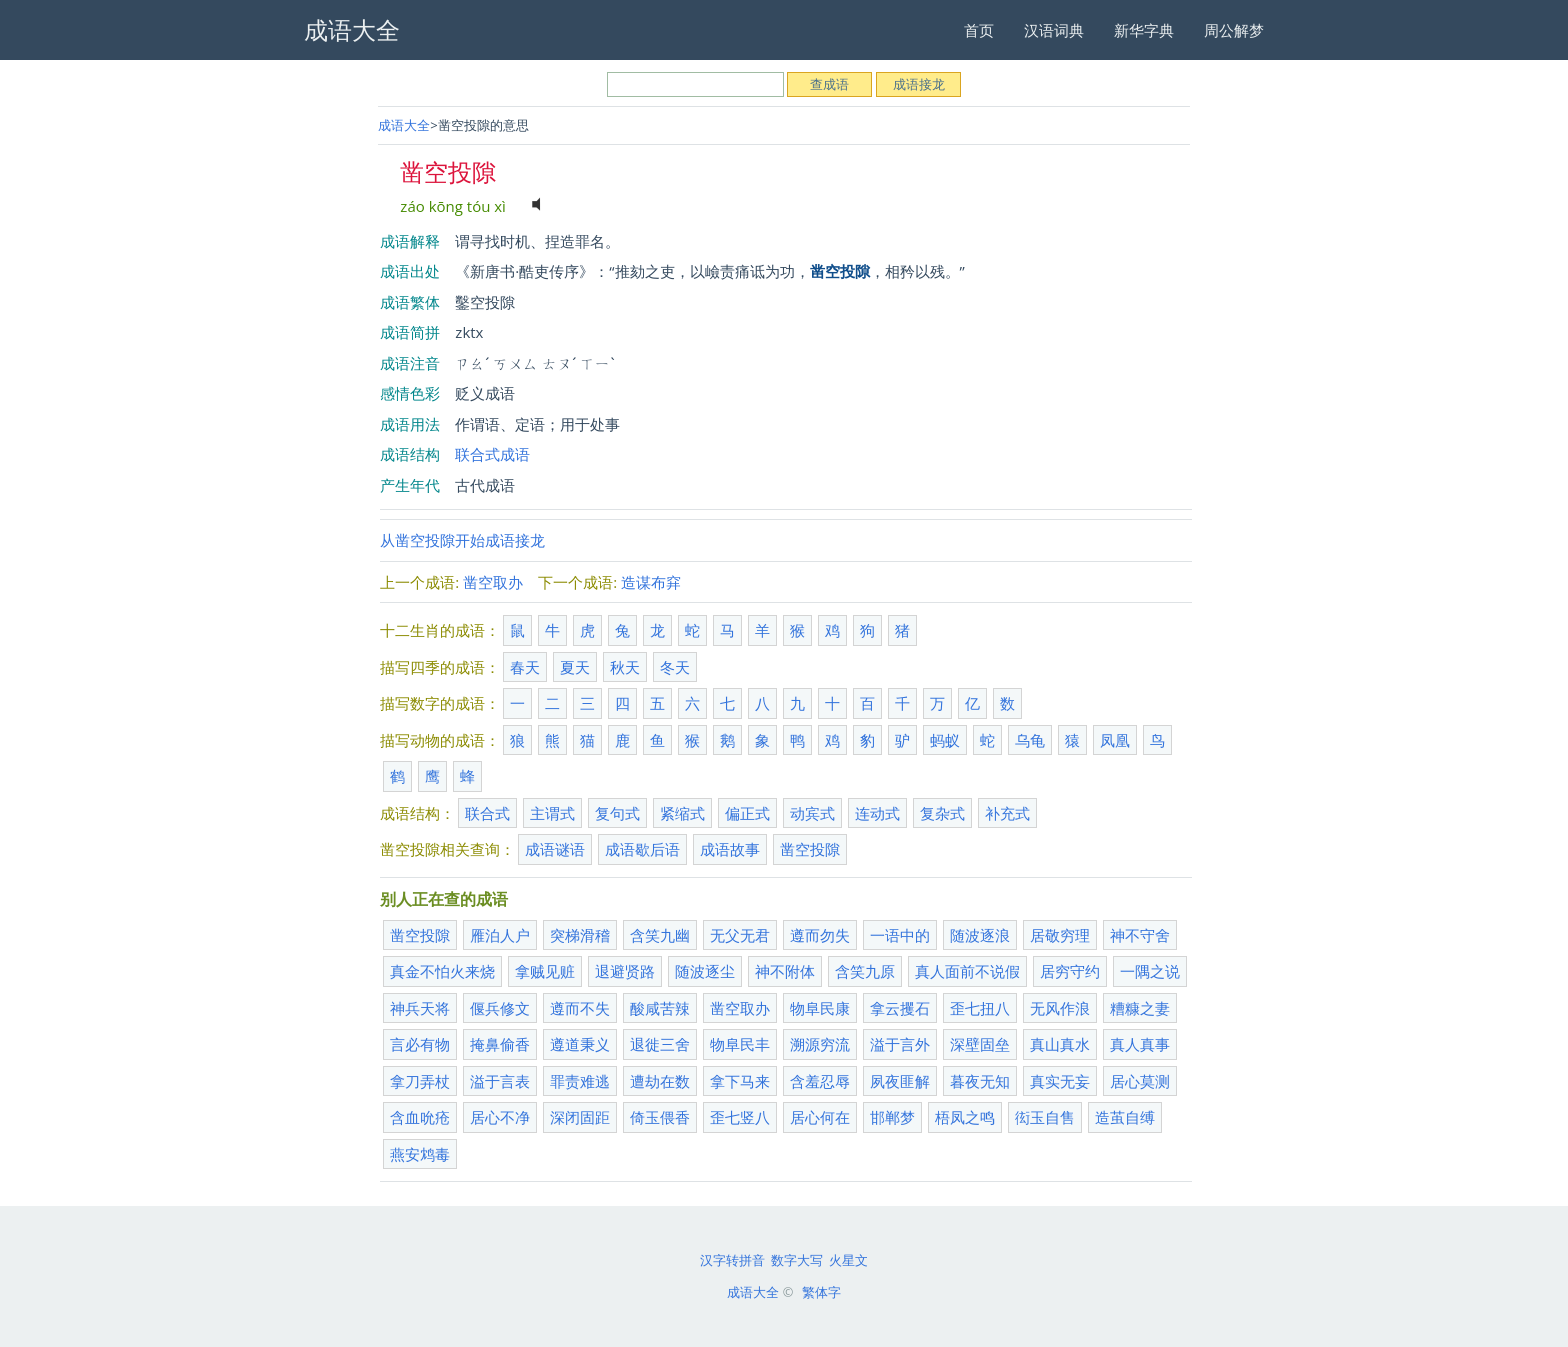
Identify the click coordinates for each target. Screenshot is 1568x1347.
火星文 (848, 1260)
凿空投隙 (810, 849)
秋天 (625, 667)
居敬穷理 (1060, 935)
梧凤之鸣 (965, 1117)
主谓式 (552, 813)
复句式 (617, 813)
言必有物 (420, 1044)
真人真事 (1140, 1044)
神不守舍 (1140, 935)
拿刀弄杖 (420, 1081)
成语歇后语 (642, 849)
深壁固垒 (980, 1044)
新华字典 (1144, 30)
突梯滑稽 (580, 935)
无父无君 (740, 935)
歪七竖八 (740, 1117)
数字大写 (797, 1260)
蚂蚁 (945, 740)
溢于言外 (900, 1044)
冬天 (675, 667)
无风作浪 (1060, 1008)
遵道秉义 (580, 1044)
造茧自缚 (1125, 1117)
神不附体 (785, 971)
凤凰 (1115, 740)
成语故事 (730, 849)
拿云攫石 (900, 1008)
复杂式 (942, 813)
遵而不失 (580, 1008)
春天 (525, 667)
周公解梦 (1234, 30)
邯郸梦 (892, 1117)
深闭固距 (580, 1117)
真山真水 (1060, 1044)
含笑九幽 (660, 935)
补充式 (1007, 813)
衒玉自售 (1045, 1117)
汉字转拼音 (732, 1260)
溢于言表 (500, 1081)
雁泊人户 (500, 935)
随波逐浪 (980, 935)
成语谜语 (555, 849)
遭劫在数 (660, 1081)
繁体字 (821, 1292)
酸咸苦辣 (660, 1008)
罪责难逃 (580, 1081)
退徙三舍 (660, 1044)
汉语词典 (1054, 30)
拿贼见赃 (545, 971)
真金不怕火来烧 (442, 971)
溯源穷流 (820, 1044)
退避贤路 (625, 971)
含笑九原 (865, 971)
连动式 (877, 813)
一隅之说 (1150, 971)
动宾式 (812, 813)
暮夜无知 (980, 1081)
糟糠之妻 (1140, 1008)
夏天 (575, 667)
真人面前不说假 (967, 971)
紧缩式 (682, 813)
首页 (979, 30)
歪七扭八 (980, 1008)
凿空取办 (493, 582)
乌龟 (1030, 740)
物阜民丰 (740, 1044)
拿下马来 (740, 1081)
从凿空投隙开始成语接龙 (462, 540)
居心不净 (500, 1117)
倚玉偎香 (660, 1117)
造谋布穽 (651, 582)
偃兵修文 (500, 1008)
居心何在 (820, 1117)
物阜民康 (820, 1008)
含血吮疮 (420, 1117)
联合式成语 (492, 454)
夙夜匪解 (900, 1081)
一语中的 (900, 935)
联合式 (487, 813)
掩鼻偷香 (500, 1044)
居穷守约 (1070, 971)
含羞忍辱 (820, 1081)
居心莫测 (1140, 1081)
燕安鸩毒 (420, 1154)
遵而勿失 (820, 935)
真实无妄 (1060, 1081)
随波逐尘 (705, 971)
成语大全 (404, 125)
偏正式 (747, 813)
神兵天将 (420, 1008)
